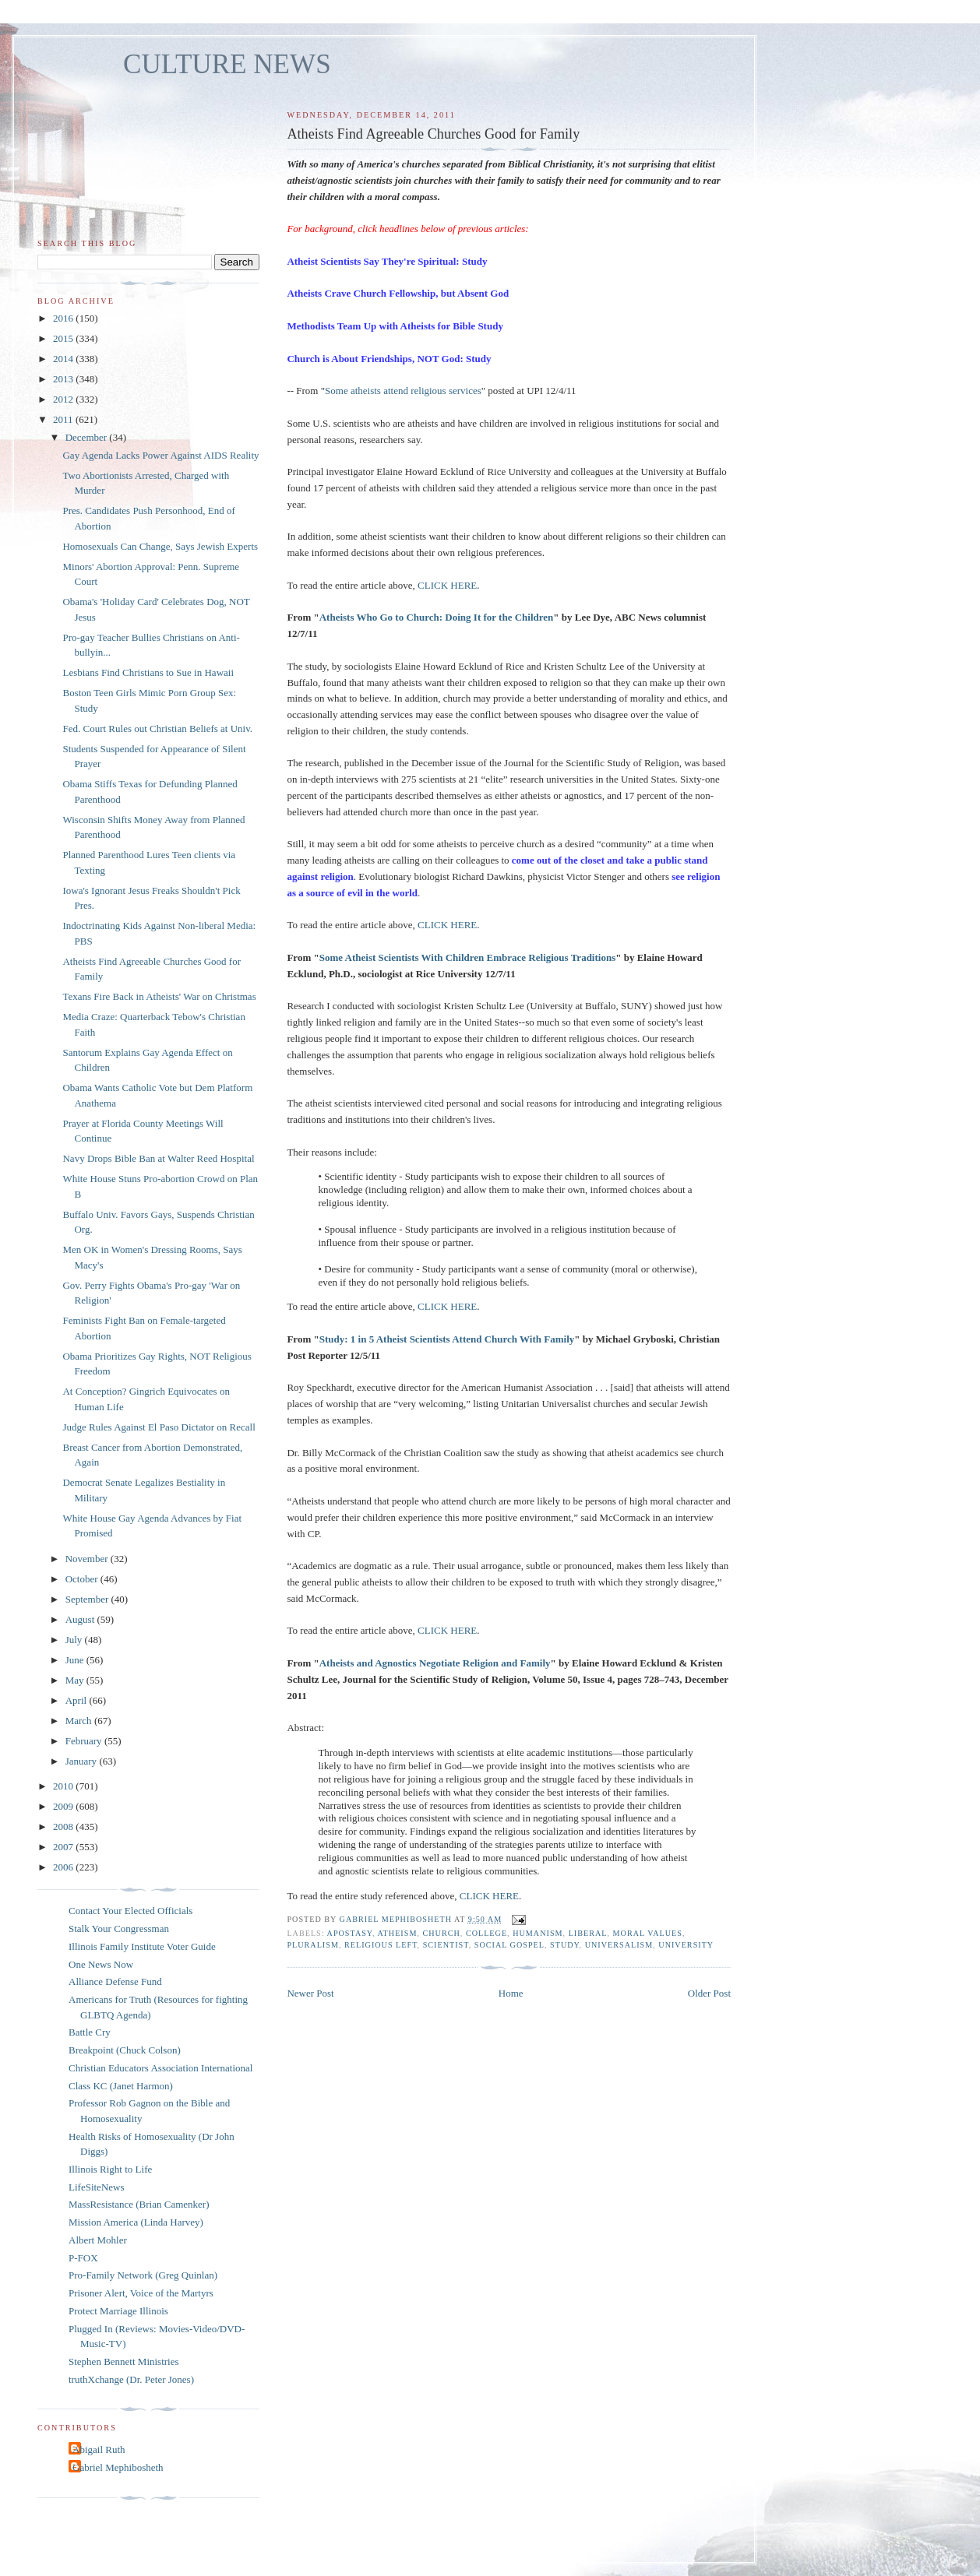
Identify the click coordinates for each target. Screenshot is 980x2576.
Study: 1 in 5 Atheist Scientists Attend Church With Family (447, 1339)
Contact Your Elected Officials (130, 1910)
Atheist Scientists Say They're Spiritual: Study (387, 261)
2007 (64, 1847)
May (75, 1680)
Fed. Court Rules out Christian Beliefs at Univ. (157, 728)
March (79, 1720)
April (77, 1700)
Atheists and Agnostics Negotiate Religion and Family (435, 1663)
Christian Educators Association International (160, 2068)
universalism (619, 1945)
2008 (64, 1826)
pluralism (313, 1945)
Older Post (709, 1993)
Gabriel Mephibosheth (118, 2467)
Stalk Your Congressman (119, 1928)
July (75, 1639)
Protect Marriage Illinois (118, 2311)
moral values (647, 1933)
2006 (64, 1867)
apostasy (349, 1933)
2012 (64, 399)
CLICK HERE (447, 585)
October (82, 1579)
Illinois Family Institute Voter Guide (142, 1946)
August (81, 1619)
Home (511, 1993)
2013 (64, 379)
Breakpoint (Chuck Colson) (125, 2050)
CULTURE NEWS (227, 64)
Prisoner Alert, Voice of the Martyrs (141, 2293)
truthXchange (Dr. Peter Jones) (131, 2379)
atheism (397, 1933)
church (441, 1933)
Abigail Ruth (98, 2449)
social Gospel (509, 1945)
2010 (64, 1786)
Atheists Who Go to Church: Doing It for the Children (436, 617)
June (75, 1660)
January (82, 1761)
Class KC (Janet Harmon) (121, 2086)
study (565, 1945)
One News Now (101, 1964)
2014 (64, 358)
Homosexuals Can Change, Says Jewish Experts (160, 546)
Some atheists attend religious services (403, 390)
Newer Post (310, 1993)
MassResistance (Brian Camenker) (139, 2204)
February (84, 1741)
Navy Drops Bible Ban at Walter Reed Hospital (158, 1158)
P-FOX (83, 2258)
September (88, 1599)
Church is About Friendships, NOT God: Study (389, 358)
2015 (64, 338)
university (686, 1945)
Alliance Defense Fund (115, 1981)
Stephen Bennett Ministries (124, 2361)
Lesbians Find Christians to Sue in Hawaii (148, 672)
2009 (64, 1806)
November (88, 1558)
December (87, 437)
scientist (446, 1945)
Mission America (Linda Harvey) (136, 2222)
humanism (537, 1933)
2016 (64, 318)
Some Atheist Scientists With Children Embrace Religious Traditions (467, 957)
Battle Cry (90, 2032)
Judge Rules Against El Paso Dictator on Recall (158, 1427)
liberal (588, 1933)
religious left (381, 1945)
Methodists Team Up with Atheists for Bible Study (395, 326)
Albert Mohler (98, 2240)
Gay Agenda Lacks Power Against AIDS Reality (160, 455)
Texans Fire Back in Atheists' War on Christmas (159, 996)
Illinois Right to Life (110, 2169)
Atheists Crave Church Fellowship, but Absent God (398, 293)
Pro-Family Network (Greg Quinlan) (143, 2275)
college (486, 1933)
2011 (64, 419)
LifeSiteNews (96, 2187)
